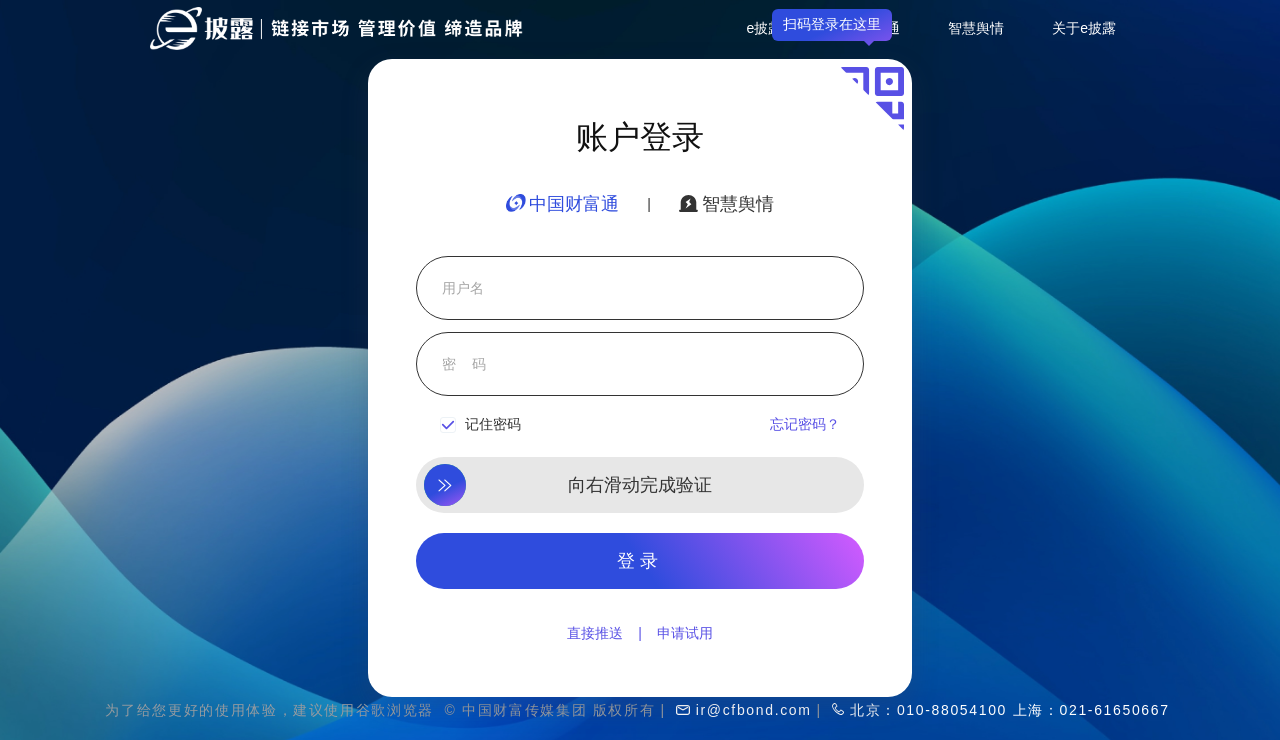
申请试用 (685, 633)
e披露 (764, 28)
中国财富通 (562, 204)
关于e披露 (1084, 28)
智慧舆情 (976, 28)
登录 (640, 561)
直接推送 (595, 633)
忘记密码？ (805, 424)
